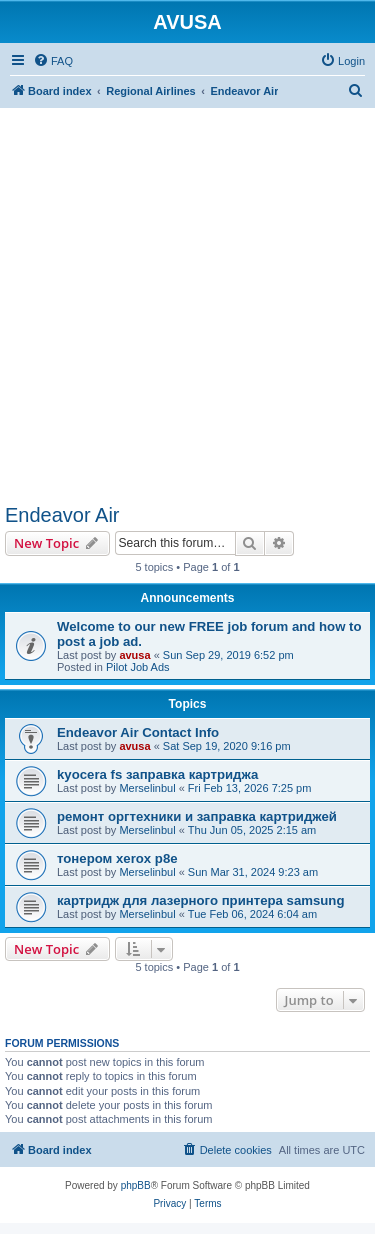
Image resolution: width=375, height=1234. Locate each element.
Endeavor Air (62, 515)
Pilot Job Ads (138, 667)
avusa (134, 655)
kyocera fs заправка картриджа (157, 774)
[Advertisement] (187, 295)
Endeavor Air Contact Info (138, 732)
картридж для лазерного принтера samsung (200, 900)
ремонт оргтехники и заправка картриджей (197, 816)
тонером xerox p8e (117, 858)
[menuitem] (53, 61)
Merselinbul (147, 788)
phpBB (136, 1185)
